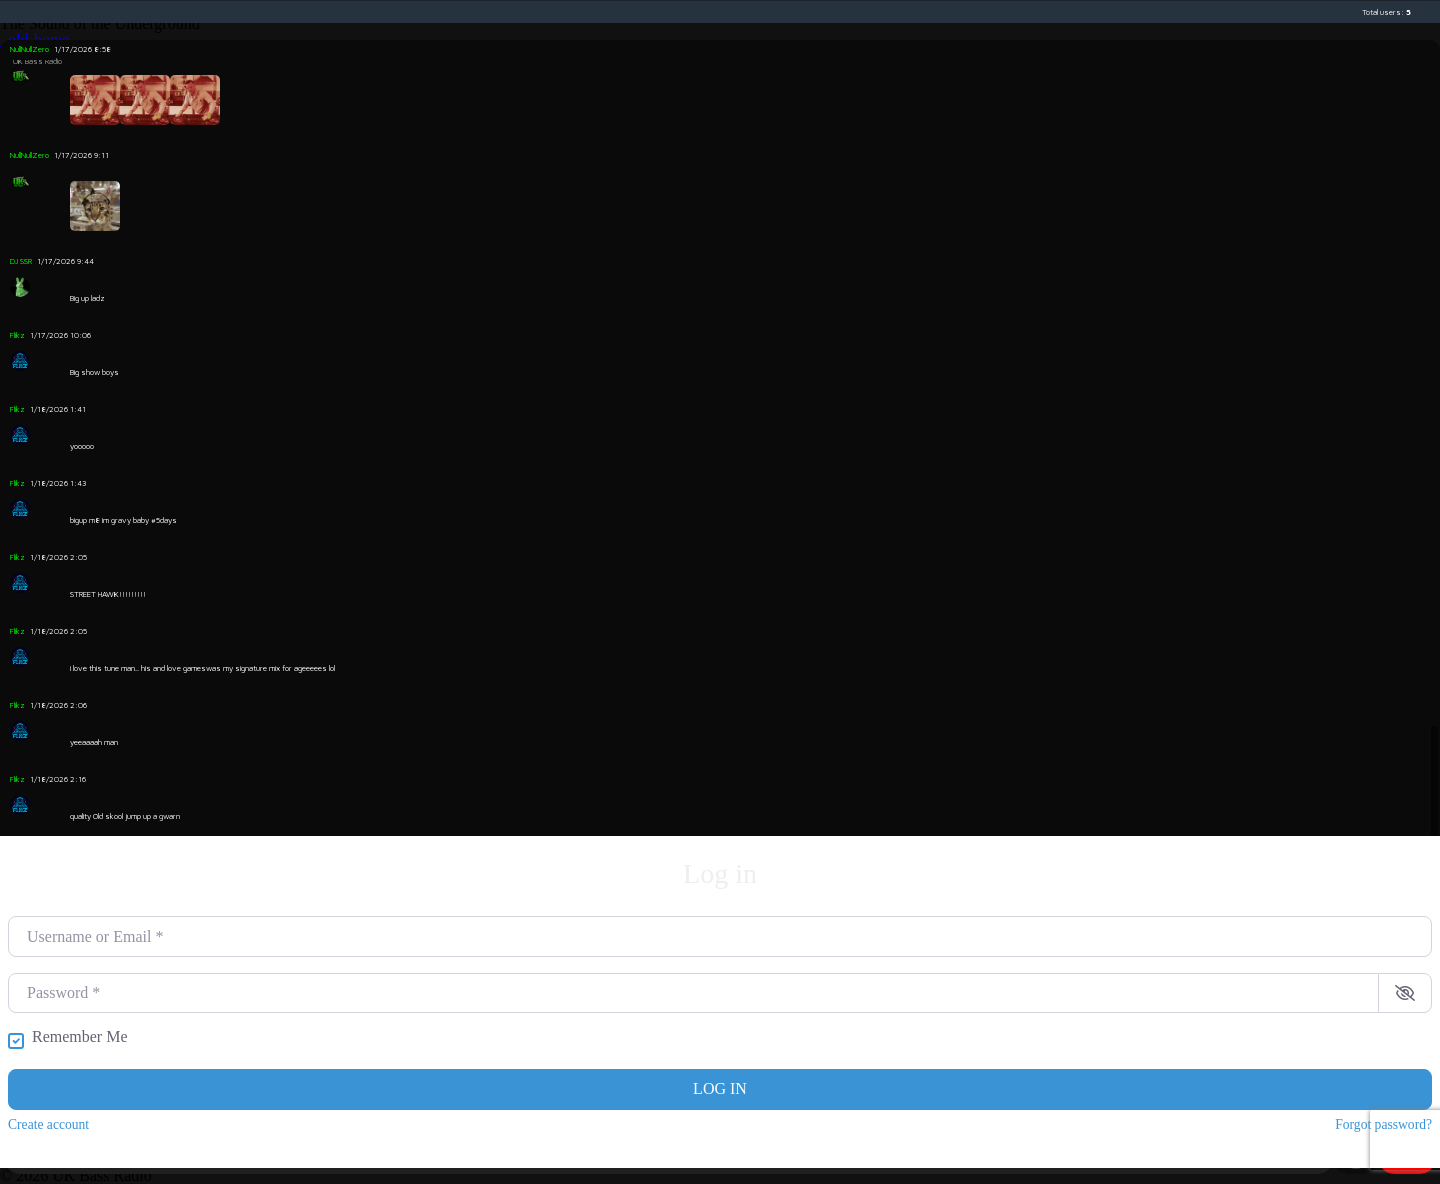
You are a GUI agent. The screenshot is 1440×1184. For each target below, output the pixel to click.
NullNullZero (29, 49)
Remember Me (80, 1037)
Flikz (17, 335)
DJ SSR (21, 261)
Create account (48, 1125)
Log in (720, 1088)
